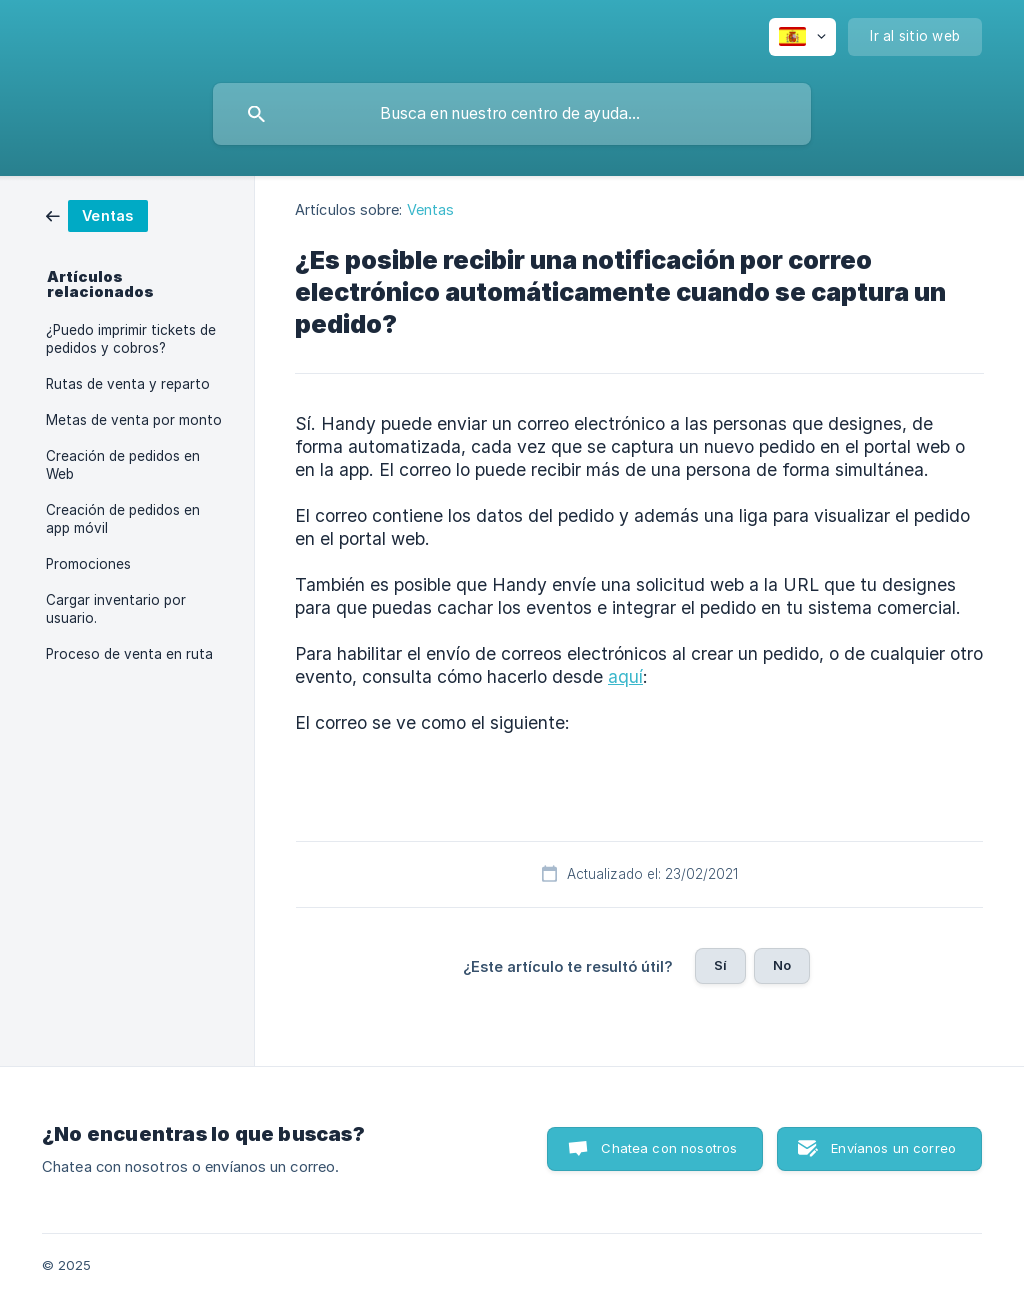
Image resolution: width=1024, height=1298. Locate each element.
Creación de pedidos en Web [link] (123, 465)
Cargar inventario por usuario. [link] (116, 609)
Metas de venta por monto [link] (134, 420)
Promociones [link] (88, 564)
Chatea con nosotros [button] (669, 1148)
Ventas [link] (431, 209)
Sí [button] (720, 965)
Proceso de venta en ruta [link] (129, 654)
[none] (802, 37)
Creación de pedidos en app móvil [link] (123, 519)
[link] (97, 214)
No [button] (782, 965)
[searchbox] (512, 114)
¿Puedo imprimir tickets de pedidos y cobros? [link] (131, 339)
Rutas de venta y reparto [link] (128, 384)
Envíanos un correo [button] (893, 1148)
